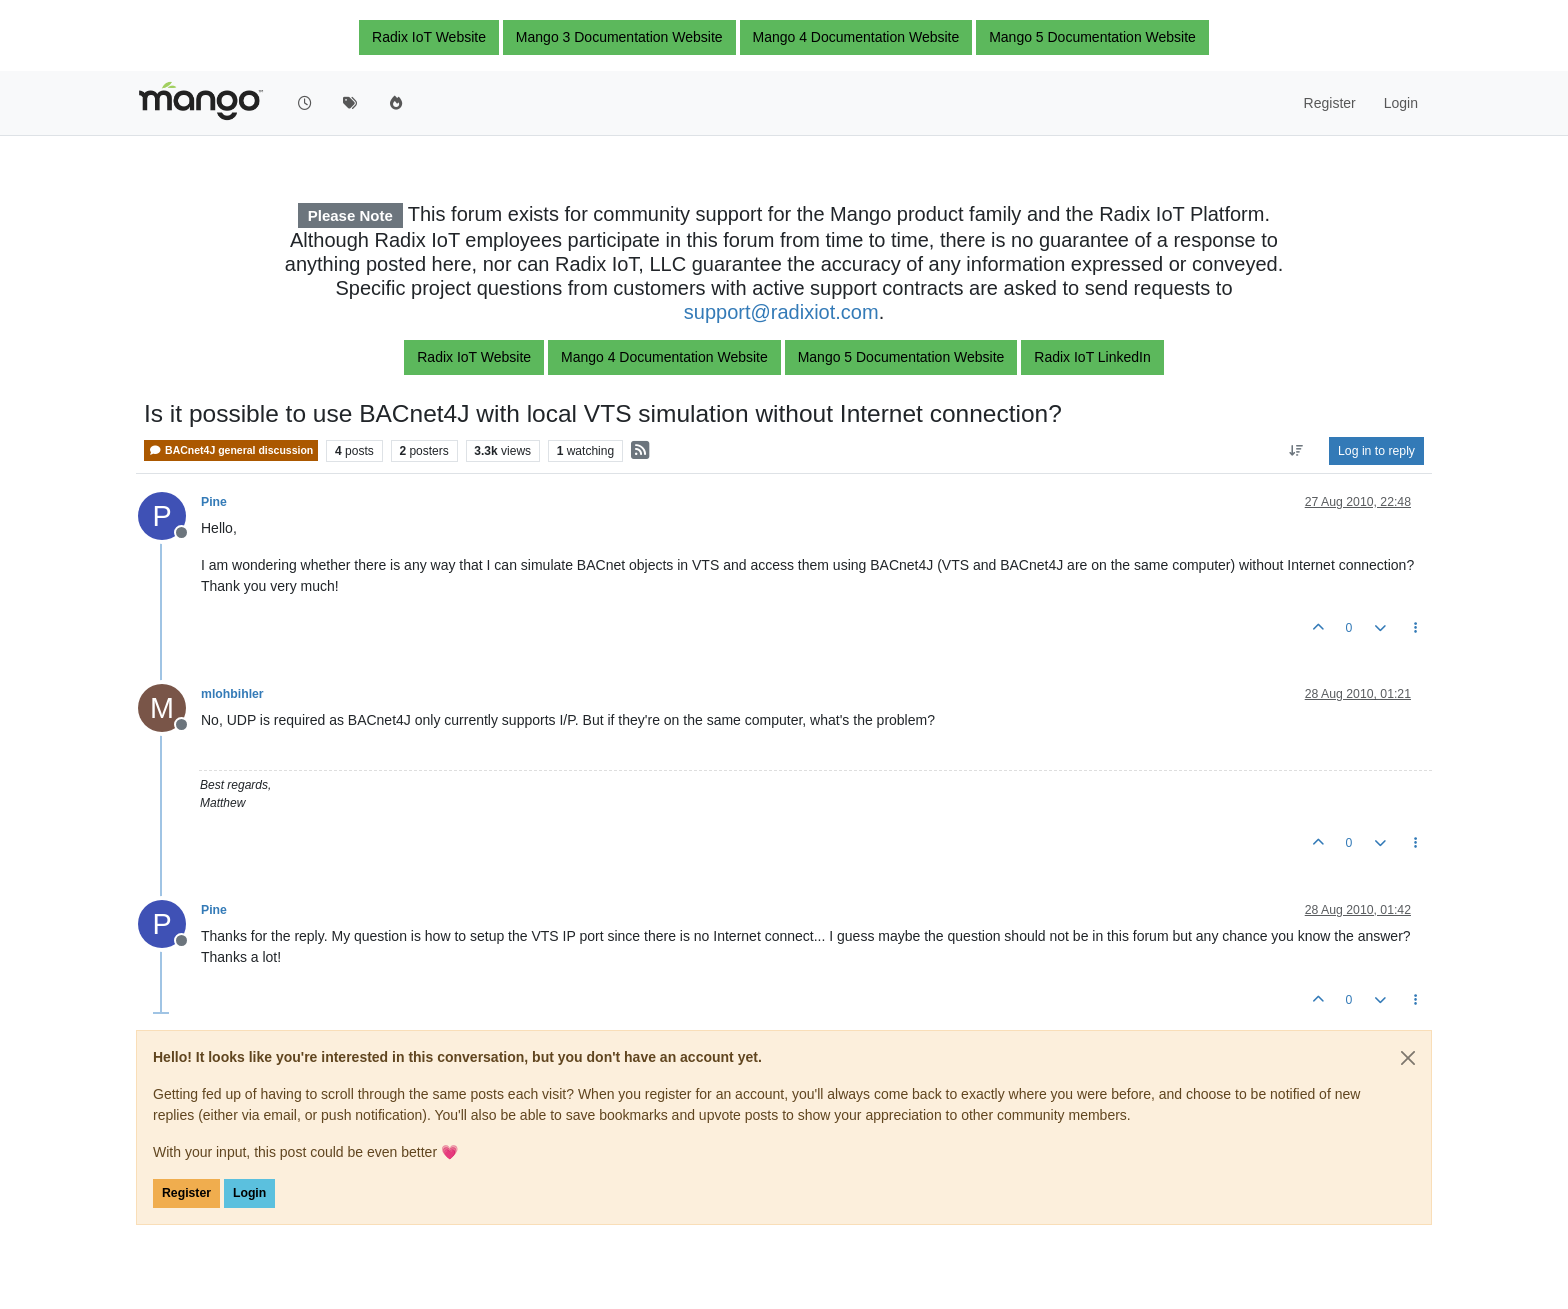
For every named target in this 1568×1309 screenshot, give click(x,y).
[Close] (1408, 1058)
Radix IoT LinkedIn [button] (1092, 357)
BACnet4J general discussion (231, 450)
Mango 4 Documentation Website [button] (856, 37)
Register (186, 1193)
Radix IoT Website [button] (429, 37)
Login (249, 1193)
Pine (214, 502)
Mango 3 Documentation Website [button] (619, 37)
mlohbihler (232, 694)
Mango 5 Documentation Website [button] (1092, 37)
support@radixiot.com (781, 312)
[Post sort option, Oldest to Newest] (1296, 451)
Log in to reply (1376, 451)
